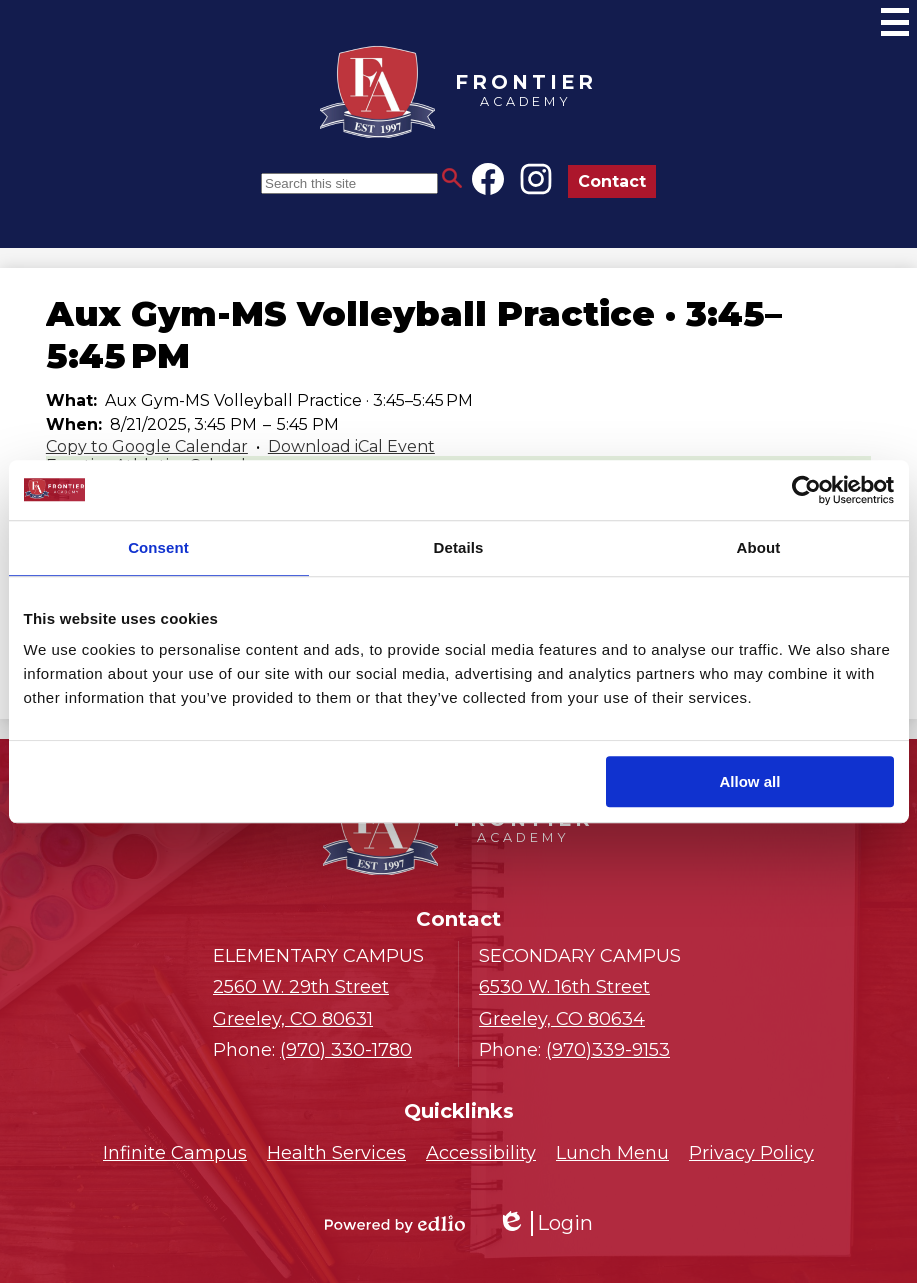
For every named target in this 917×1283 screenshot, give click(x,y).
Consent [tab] (158, 547)
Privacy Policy (751, 1153)
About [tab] (759, 547)
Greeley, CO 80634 (591, 1001)
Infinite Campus (175, 1153)
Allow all (750, 781)
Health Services (336, 1153)
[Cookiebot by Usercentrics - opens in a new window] (806, 490)
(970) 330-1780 (346, 1050)
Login (545, 1223)
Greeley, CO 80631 (325, 1001)
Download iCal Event (351, 446)
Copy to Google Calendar (147, 446)
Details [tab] (459, 547)
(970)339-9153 (608, 1050)
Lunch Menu (612, 1153)
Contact (612, 181)
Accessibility (481, 1153)
